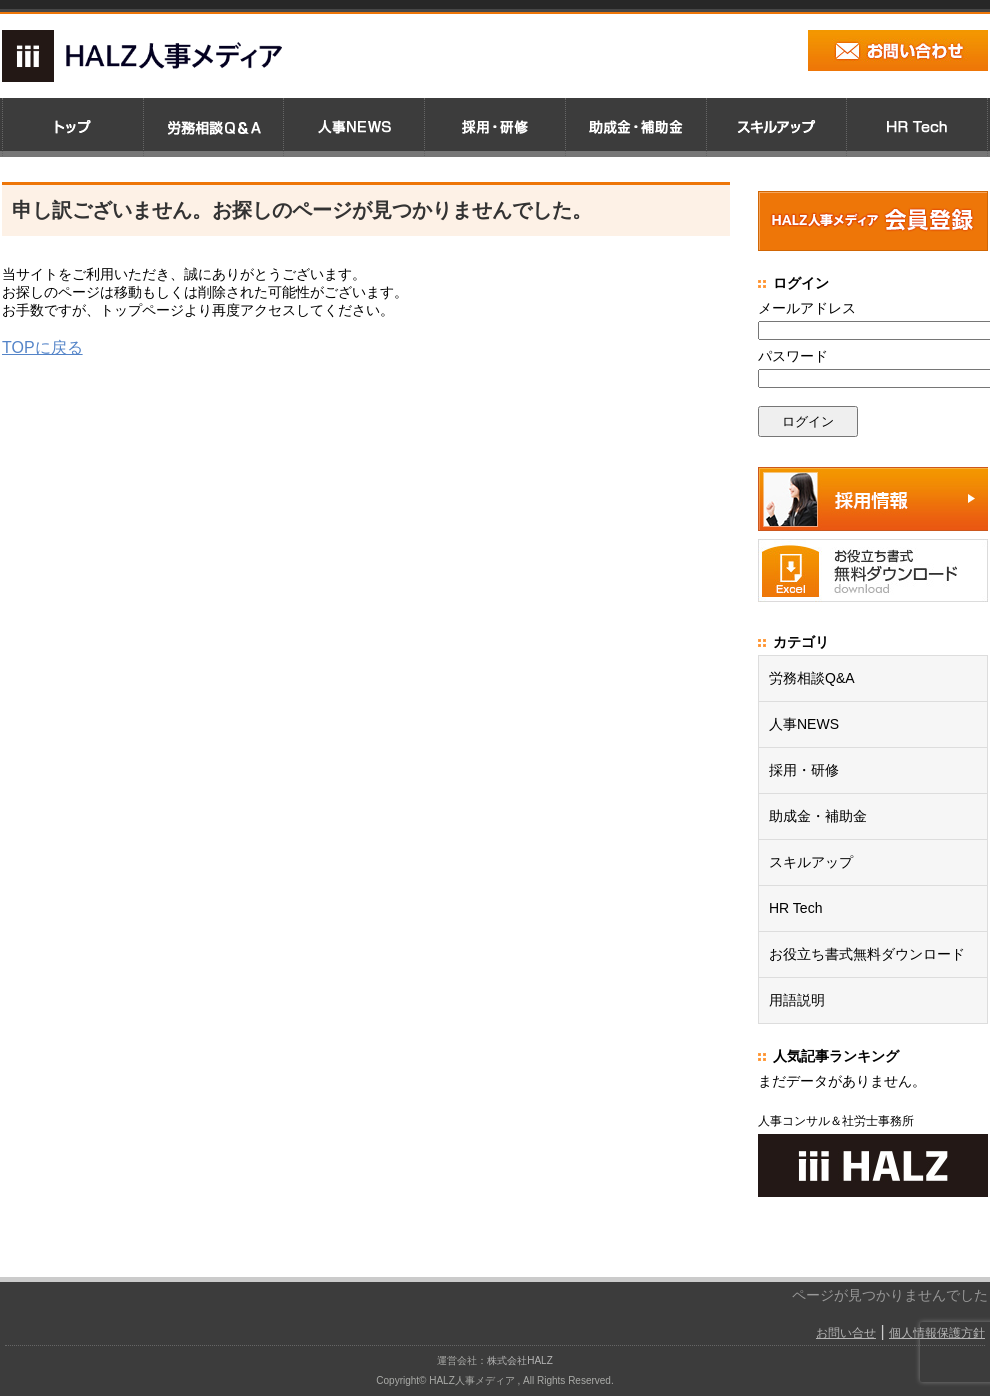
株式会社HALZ (520, 1360)
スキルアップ (811, 862)
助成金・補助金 (818, 816)
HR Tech (795, 908)
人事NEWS (804, 724)
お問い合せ (846, 1333)
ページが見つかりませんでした (890, 1295)
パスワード (793, 356)
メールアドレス (807, 308)
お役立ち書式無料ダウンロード (867, 954)
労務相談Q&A (812, 678)
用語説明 (797, 1000)
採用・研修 (804, 770)
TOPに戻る (42, 347)
